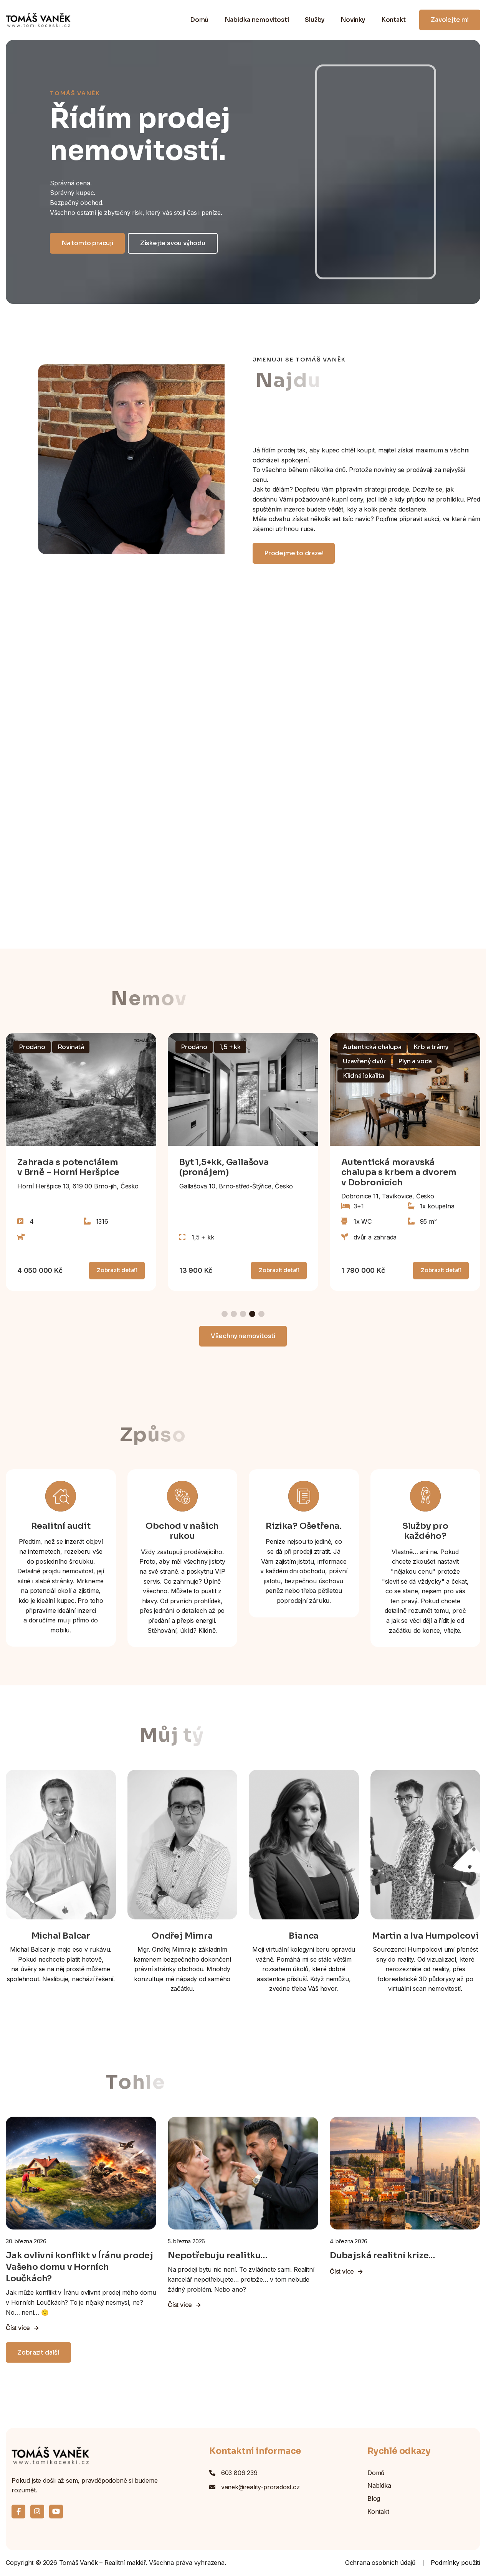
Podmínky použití (455, 2562)
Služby (314, 20)
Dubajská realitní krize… (382, 2255)
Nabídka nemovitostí (257, 20)
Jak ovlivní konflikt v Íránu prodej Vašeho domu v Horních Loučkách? (79, 2267)
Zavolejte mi (450, 20)
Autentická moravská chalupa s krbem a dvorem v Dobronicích (398, 1172)
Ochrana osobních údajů (380, 2562)
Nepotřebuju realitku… (217, 2255)
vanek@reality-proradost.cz (260, 2487)
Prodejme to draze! (293, 553)
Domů (199, 20)
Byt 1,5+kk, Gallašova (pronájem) (224, 1167)
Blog (373, 2498)
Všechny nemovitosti (243, 1336)
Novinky (353, 20)
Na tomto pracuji (87, 243)
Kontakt (393, 20)
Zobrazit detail (117, 1270)
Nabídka (379, 2485)
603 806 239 (239, 2473)
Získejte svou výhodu (172, 243)
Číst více (22, 2328)
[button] (225, 1314)
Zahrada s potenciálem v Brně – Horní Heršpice (68, 1167)
